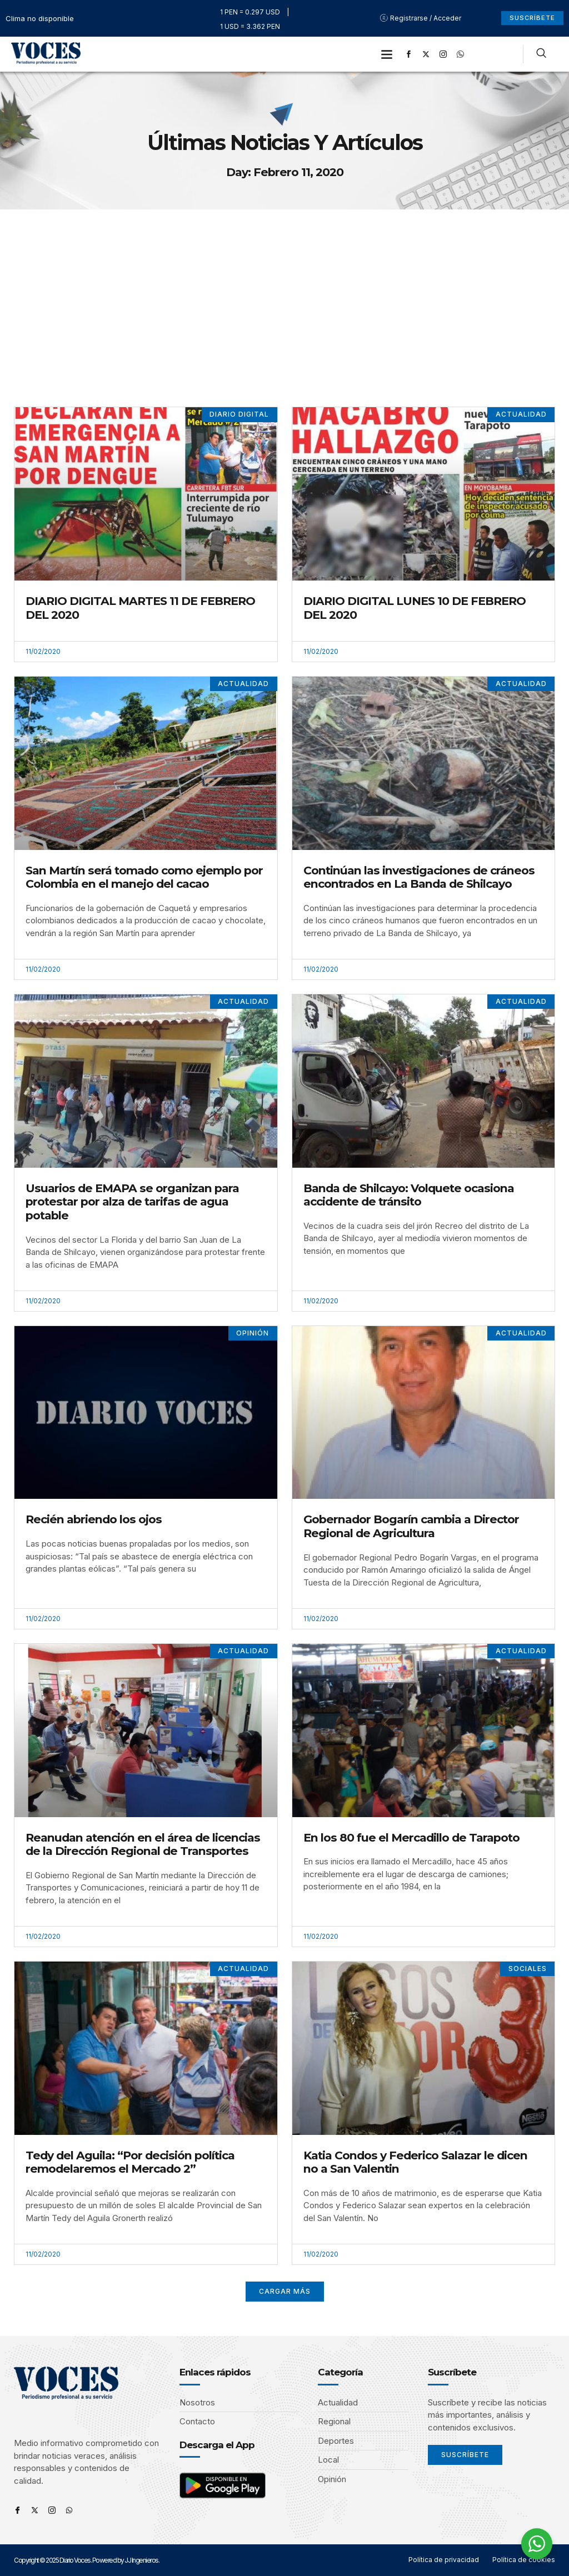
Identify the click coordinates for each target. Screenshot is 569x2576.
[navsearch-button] (541, 54)
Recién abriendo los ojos (94, 1519)
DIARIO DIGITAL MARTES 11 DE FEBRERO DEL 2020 (140, 608)
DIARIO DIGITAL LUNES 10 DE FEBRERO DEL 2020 (414, 608)
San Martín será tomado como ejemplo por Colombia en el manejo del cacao (144, 877)
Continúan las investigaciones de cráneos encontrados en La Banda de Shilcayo (419, 877)
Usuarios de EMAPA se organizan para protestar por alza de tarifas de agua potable (132, 1201)
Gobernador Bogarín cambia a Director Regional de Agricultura (411, 1526)
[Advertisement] (284, 293)
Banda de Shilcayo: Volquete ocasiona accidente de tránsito (408, 1195)
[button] (387, 54)
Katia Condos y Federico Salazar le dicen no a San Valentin (415, 2162)
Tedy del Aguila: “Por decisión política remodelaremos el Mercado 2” (130, 2162)
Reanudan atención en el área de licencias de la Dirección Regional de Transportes (143, 1844)
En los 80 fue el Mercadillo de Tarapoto (411, 1837)
